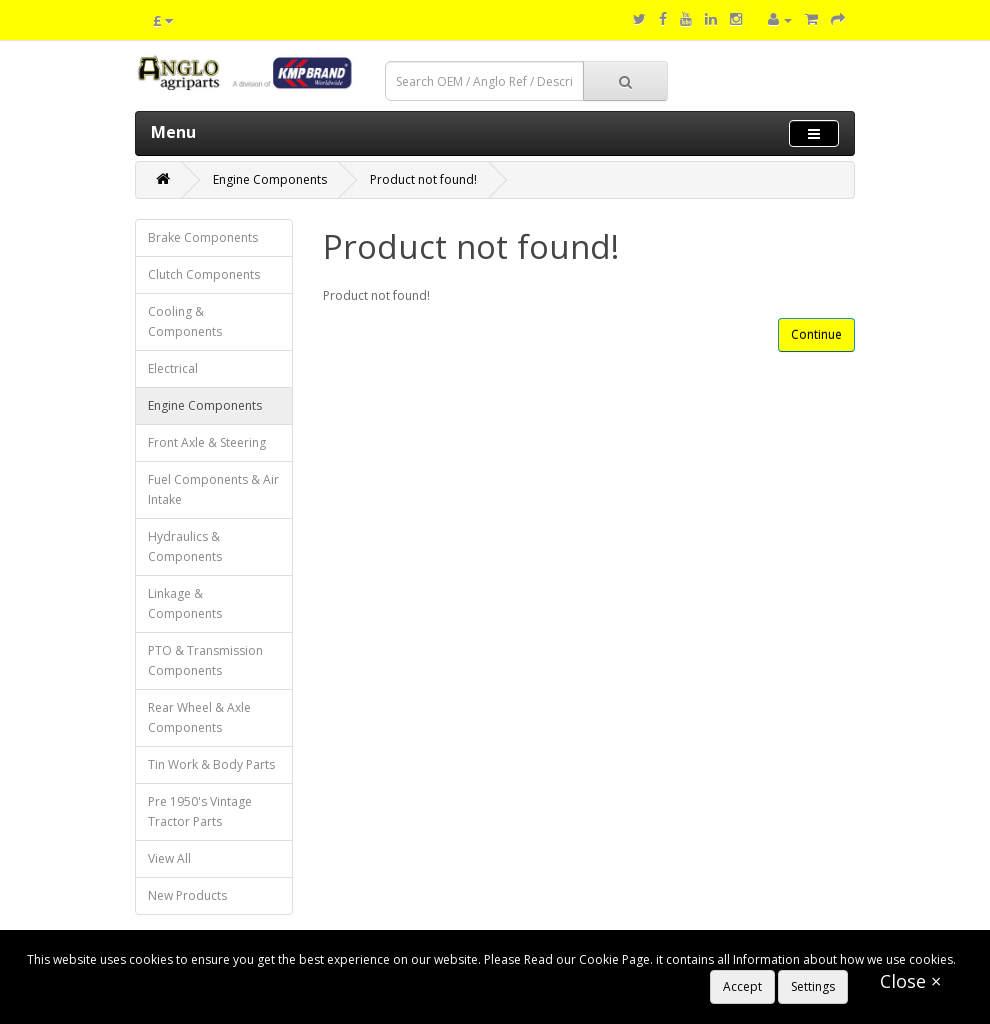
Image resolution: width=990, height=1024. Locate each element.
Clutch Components (204, 274)
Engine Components (270, 179)
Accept (742, 986)
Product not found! (423, 179)
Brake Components (203, 237)
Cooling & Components (185, 321)
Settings (813, 986)
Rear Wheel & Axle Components (199, 717)
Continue (816, 334)
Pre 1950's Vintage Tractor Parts (200, 811)
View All (169, 858)
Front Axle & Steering (207, 442)
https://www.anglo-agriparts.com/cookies (144, 979)
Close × (910, 981)
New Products (187, 895)
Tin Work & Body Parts (211, 764)
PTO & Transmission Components (205, 660)
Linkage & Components (185, 603)
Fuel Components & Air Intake (213, 489)
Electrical (173, 368)
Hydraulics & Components (185, 546)
